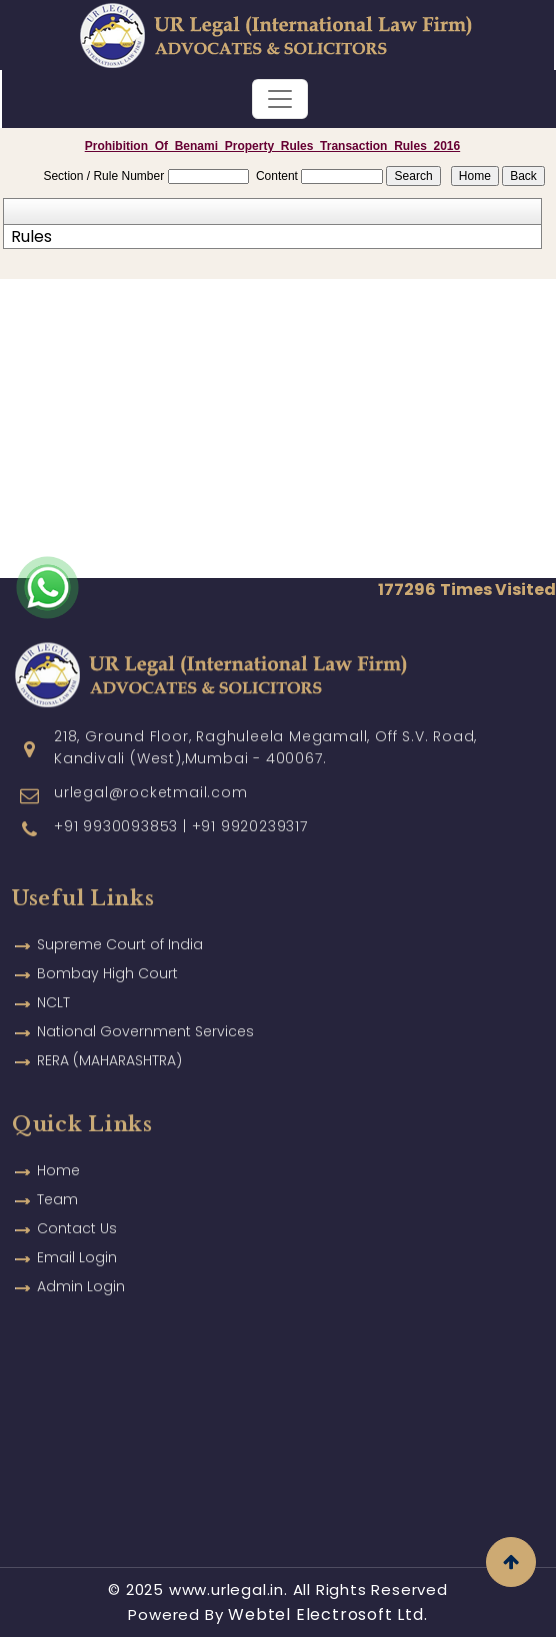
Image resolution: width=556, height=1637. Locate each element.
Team (57, 1171)
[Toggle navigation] (280, 99)
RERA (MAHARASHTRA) (109, 1032)
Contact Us (77, 1200)
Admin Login (81, 1258)
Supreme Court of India (120, 916)
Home (58, 1142)
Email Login (77, 1229)
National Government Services (145, 1003)
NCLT (53, 974)
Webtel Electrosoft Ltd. (327, 1614)
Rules (31, 237)
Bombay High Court (107, 945)
